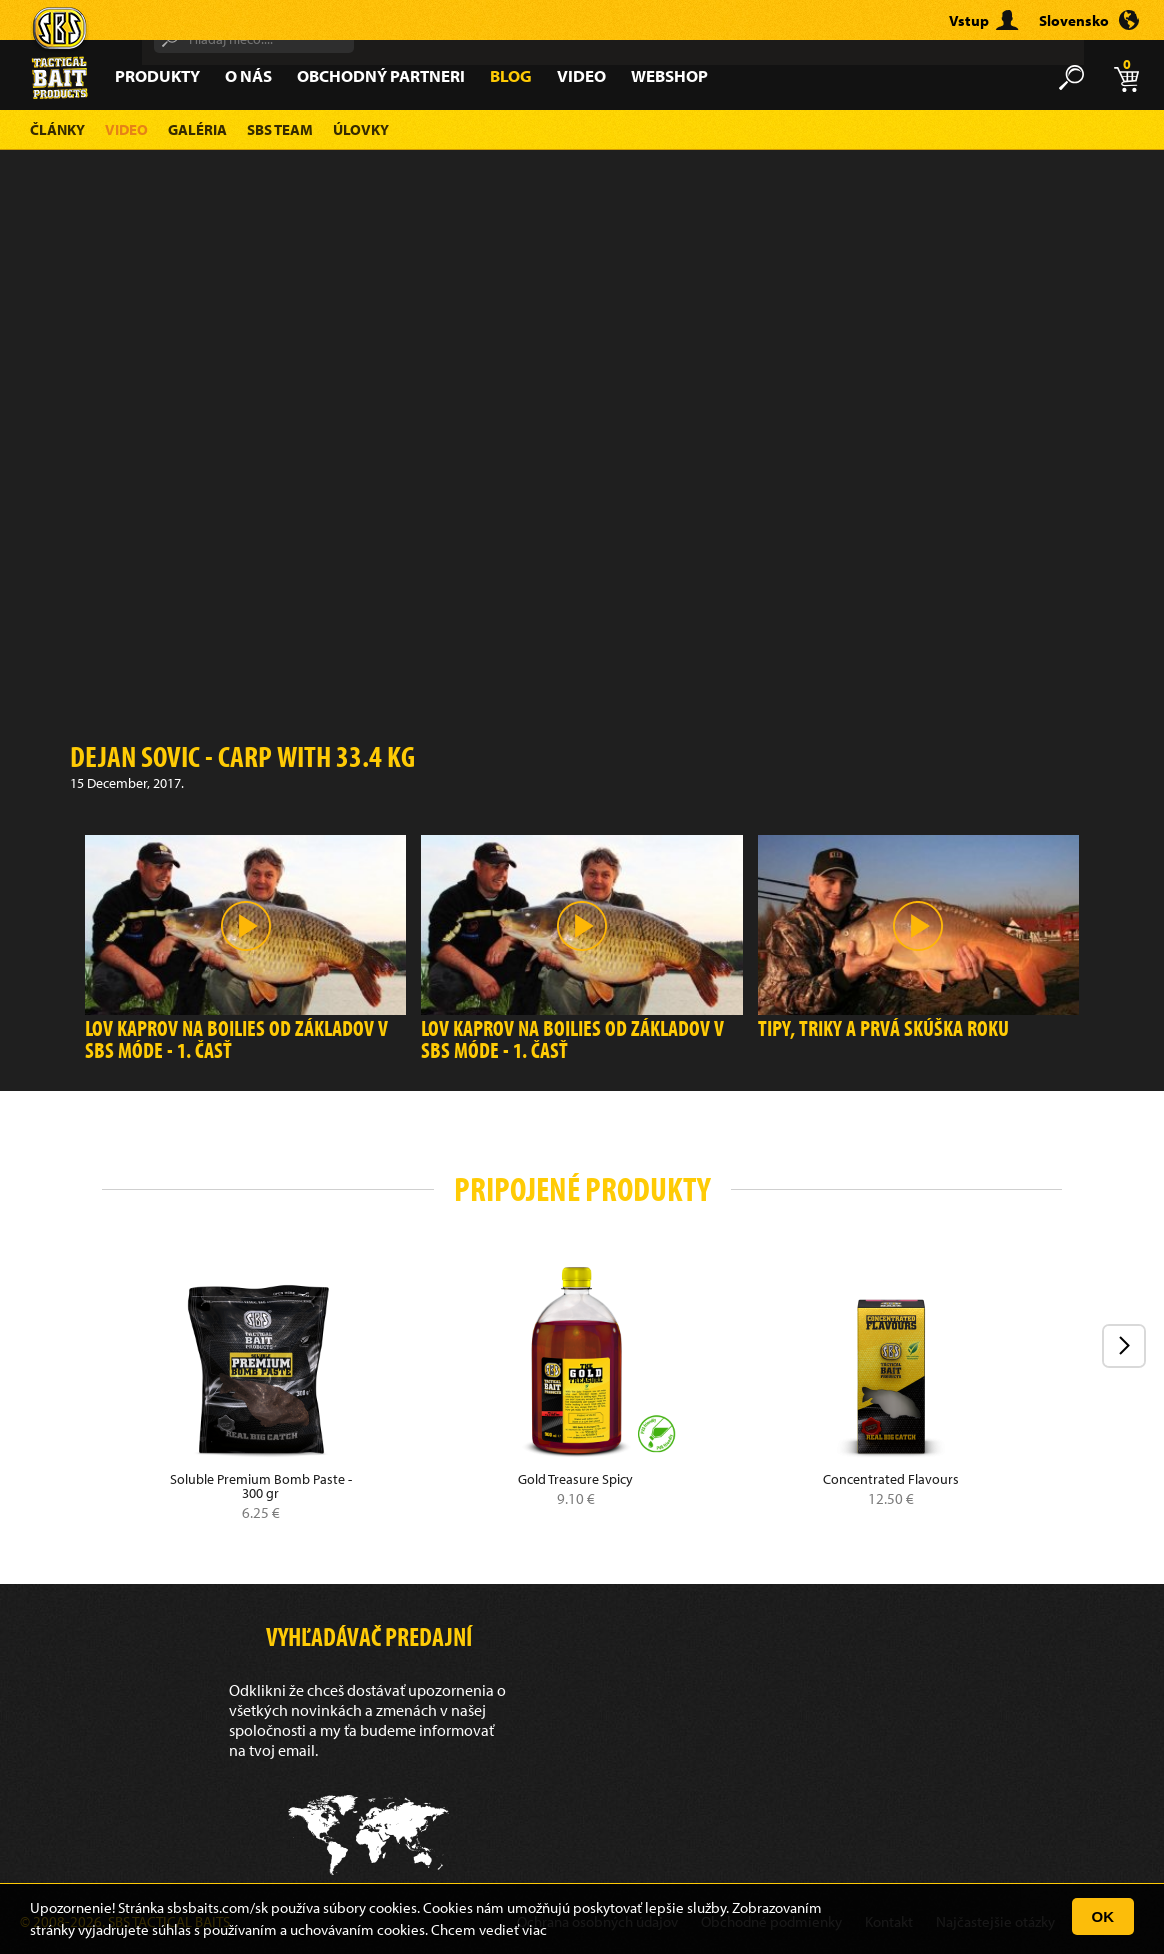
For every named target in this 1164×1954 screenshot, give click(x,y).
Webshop (669, 75)
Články (57, 129)
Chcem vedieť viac (489, 1929)
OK (1103, 1916)
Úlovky (361, 129)
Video (581, 75)
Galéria (197, 129)
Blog (511, 75)
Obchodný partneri (381, 75)
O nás (248, 75)
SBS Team (280, 129)
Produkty (157, 75)
